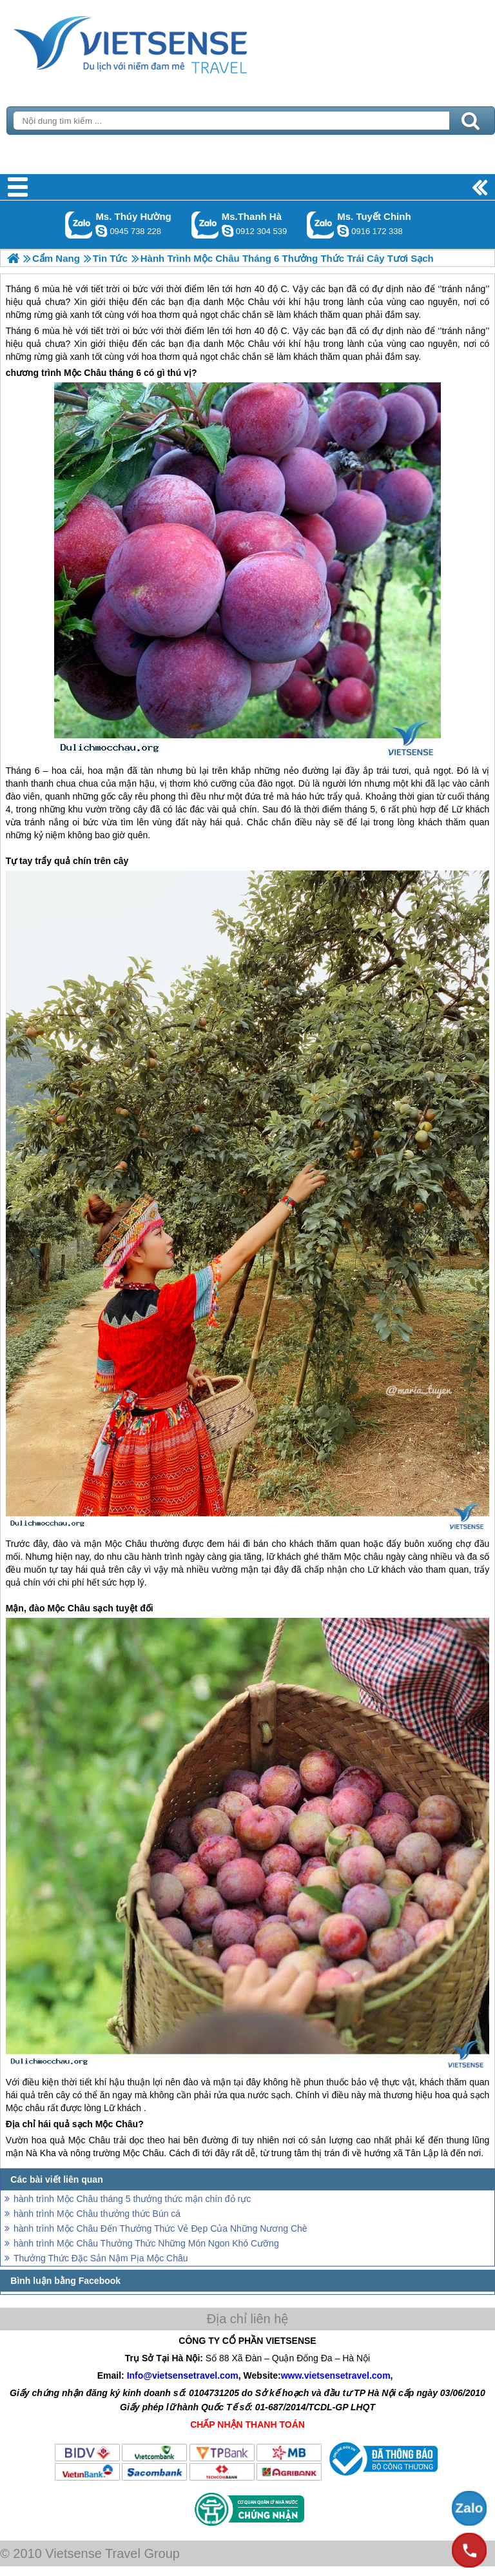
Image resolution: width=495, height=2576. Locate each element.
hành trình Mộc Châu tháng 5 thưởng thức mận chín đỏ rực (132, 2199)
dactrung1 (101, 230)
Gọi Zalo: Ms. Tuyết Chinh (320, 224)
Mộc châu (363, 1556)
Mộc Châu (248, 344)
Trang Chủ (162, 42)
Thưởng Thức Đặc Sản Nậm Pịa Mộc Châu (101, 2258)
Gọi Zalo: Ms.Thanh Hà (205, 224)
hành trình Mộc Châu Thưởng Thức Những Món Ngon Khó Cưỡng (146, 2243)
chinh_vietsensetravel (342, 230)
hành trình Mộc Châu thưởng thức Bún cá (97, 2213)
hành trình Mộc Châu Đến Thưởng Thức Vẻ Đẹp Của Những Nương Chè (160, 2228)
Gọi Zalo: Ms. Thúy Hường (78, 224)
